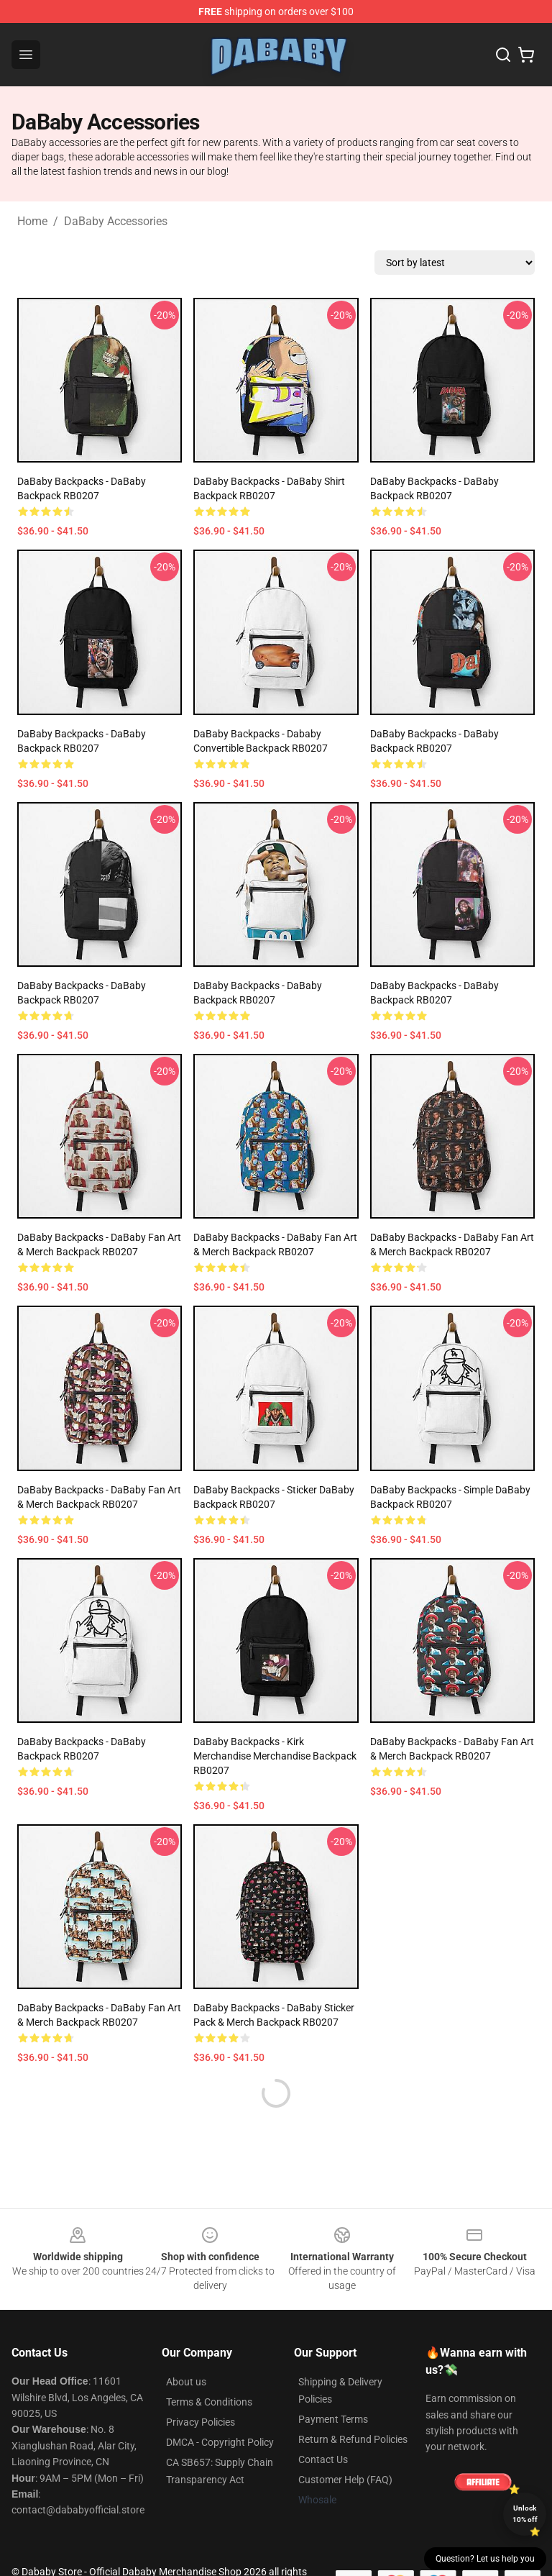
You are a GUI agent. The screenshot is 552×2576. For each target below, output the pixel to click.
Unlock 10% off (525, 2513)
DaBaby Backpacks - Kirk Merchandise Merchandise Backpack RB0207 (274, 1756)
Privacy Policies (200, 2422)
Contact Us (323, 2459)
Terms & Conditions (209, 2402)
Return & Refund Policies (353, 2439)
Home (32, 221)
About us (186, 2382)
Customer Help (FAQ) (345, 2479)
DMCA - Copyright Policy (220, 2442)
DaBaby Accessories (115, 221)
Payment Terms (333, 2419)
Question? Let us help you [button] (485, 2559)
